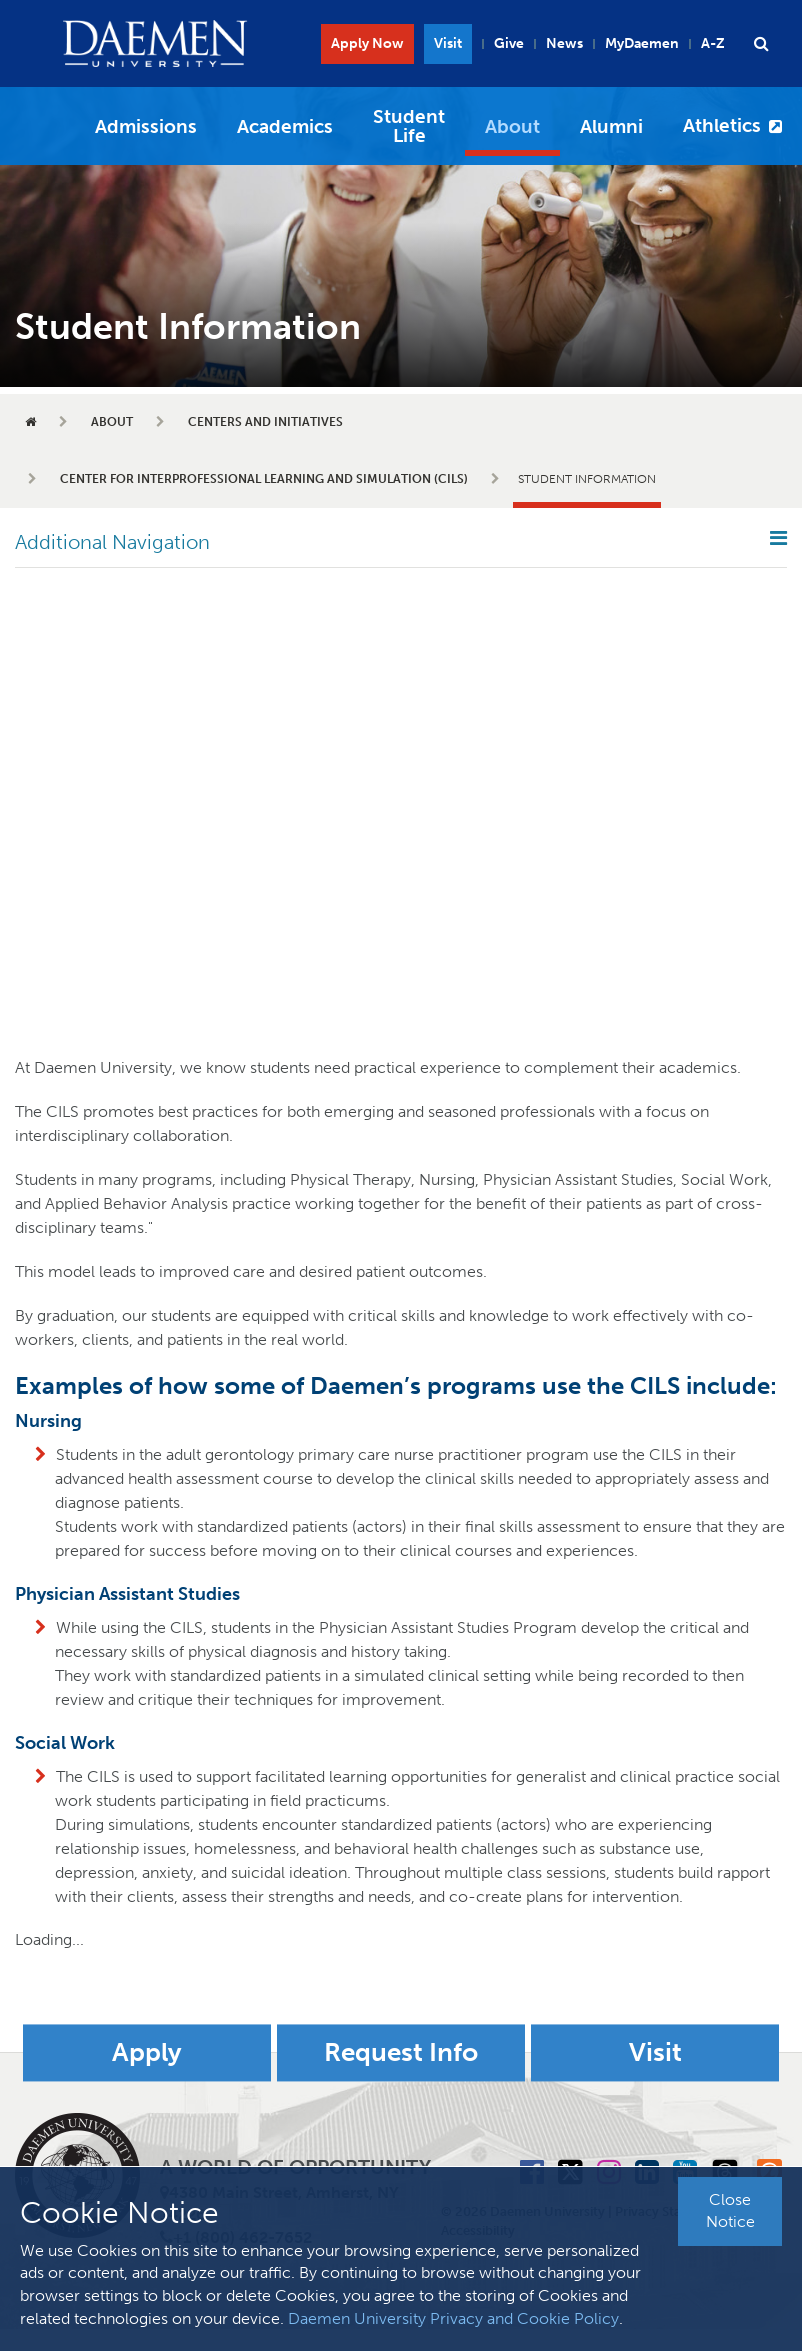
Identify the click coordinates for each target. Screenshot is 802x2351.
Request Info (401, 2052)
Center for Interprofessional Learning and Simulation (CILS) (264, 479)
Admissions (146, 126)
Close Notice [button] (730, 2211)
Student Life (409, 126)
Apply (147, 2052)
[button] (761, 44)
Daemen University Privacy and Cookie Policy (453, 2318)
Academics (285, 126)
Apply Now (367, 43)
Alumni (611, 126)
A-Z (713, 43)
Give (509, 43)
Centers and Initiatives (265, 422)
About (512, 126)
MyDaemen (642, 43)
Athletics (722, 125)
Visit (448, 43)
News (564, 43)
